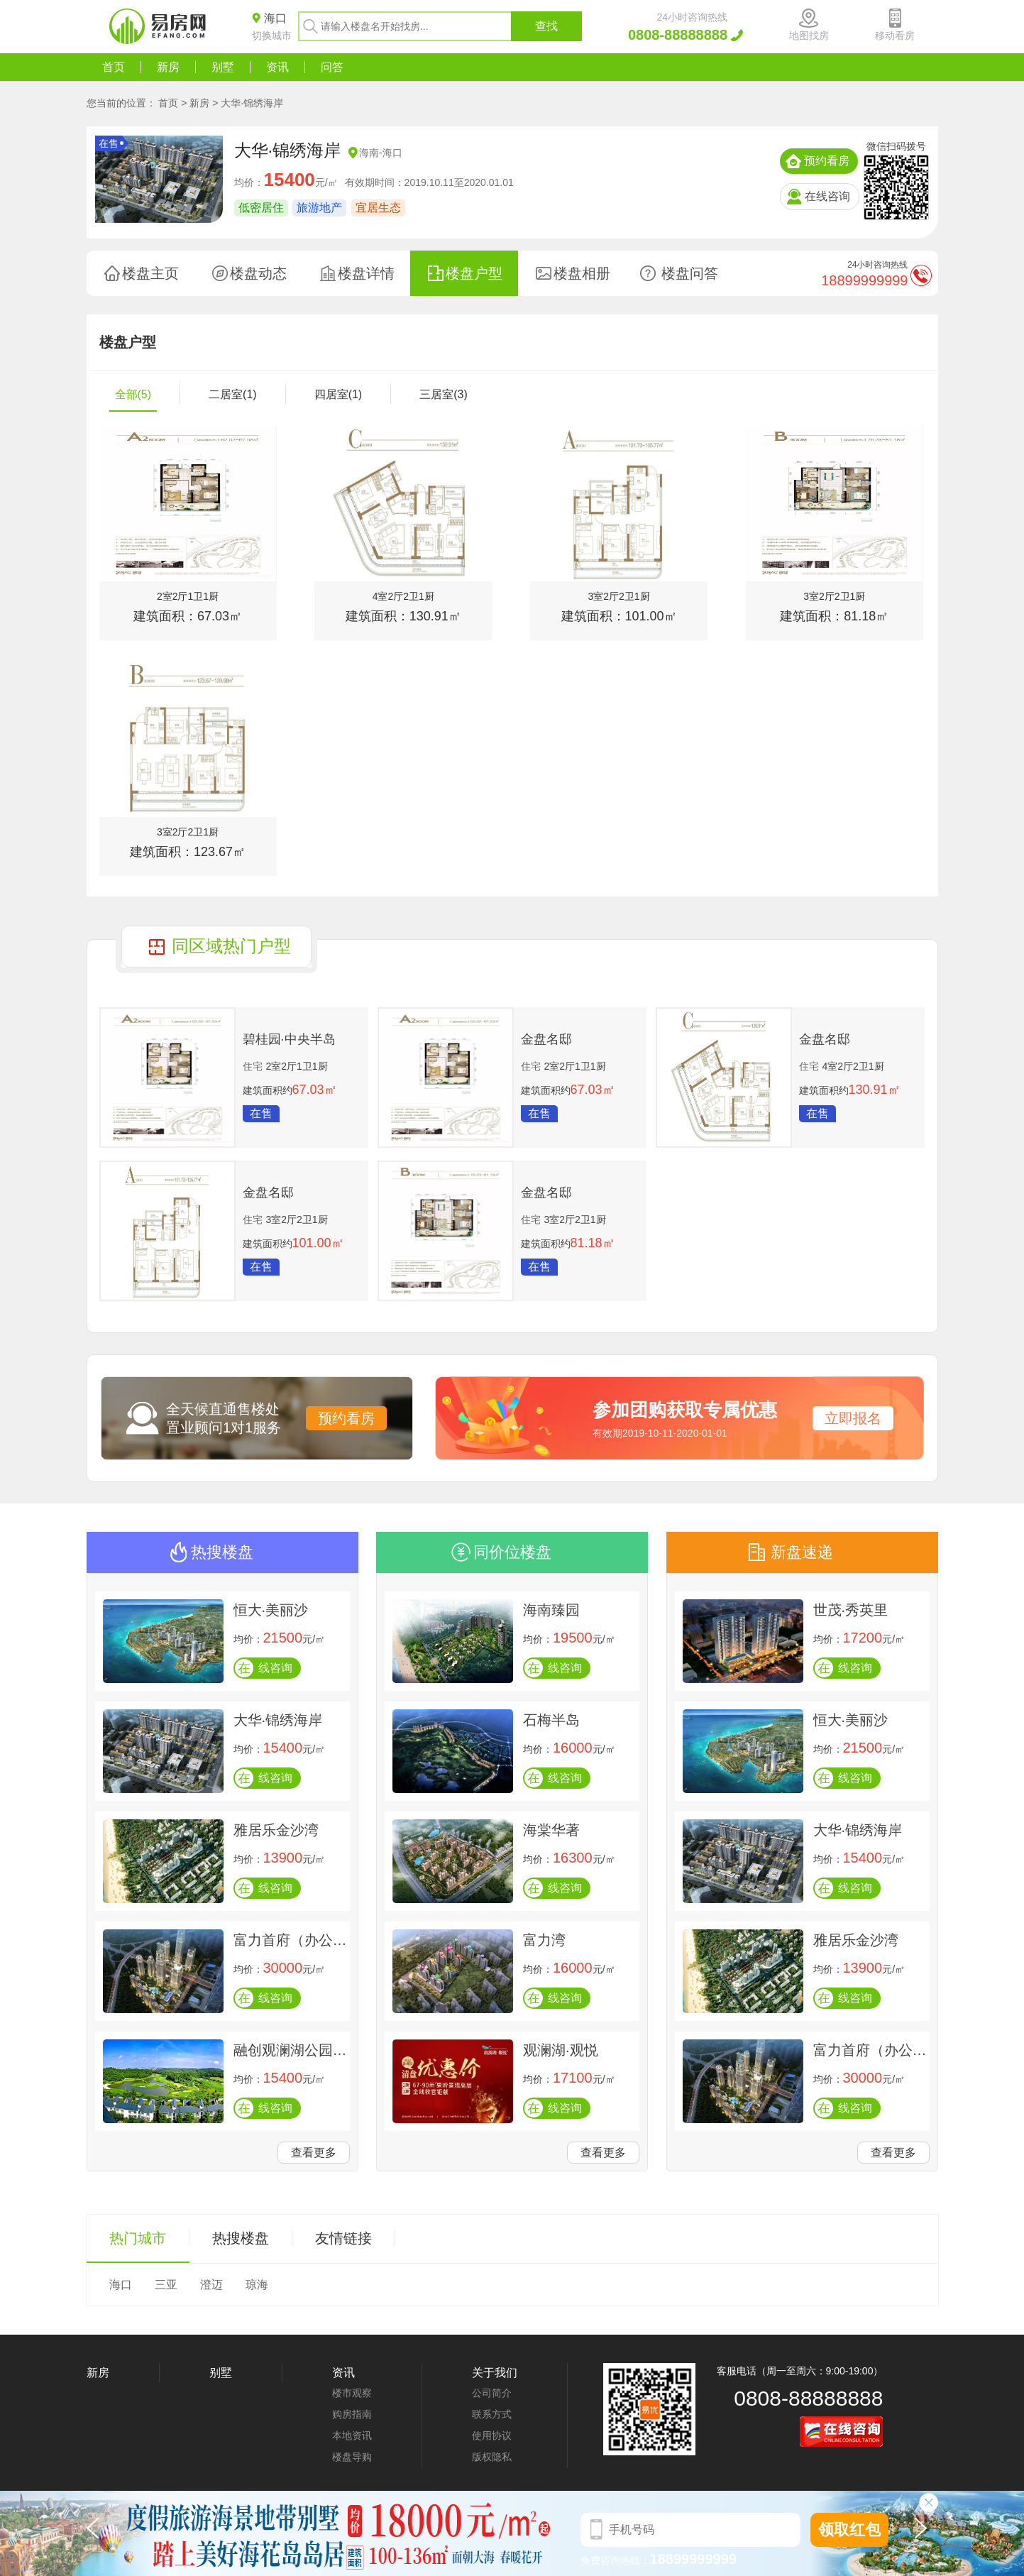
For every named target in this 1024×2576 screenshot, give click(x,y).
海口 (392, 152)
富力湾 (544, 1940)
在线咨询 (827, 196)
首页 (113, 67)
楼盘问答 (689, 273)
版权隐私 (492, 2456)
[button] (924, 2533)
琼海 (257, 2285)
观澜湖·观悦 (560, 2050)
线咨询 (263, 1668)
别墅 (222, 67)
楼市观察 (352, 2393)
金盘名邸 (546, 1039)
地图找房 (809, 35)
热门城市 (137, 2238)
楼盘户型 (474, 273)
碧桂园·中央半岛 (289, 1039)
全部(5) (133, 394)
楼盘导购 (352, 2456)
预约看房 (826, 161)
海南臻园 (551, 1610)
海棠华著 (551, 1830)
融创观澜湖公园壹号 (290, 2050)
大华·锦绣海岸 (252, 103)
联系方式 (492, 2414)
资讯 (277, 67)
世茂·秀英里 (850, 1610)
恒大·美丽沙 (271, 1610)
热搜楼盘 (240, 2238)
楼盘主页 (150, 273)
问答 (332, 67)
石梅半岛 (551, 1720)
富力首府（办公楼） (290, 1940)
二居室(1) (233, 394)
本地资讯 (352, 2435)
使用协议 (492, 2435)
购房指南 (352, 2414)
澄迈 (211, 2285)
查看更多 (313, 2153)
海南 (369, 152)
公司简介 (492, 2393)
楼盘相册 (582, 273)
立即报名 (853, 1418)
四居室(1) (338, 394)
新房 (168, 67)
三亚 (166, 2285)
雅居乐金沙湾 (276, 1830)
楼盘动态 (258, 273)
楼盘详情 (366, 273)
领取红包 (849, 2529)
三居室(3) (443, 394)
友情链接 (343, 2238)
